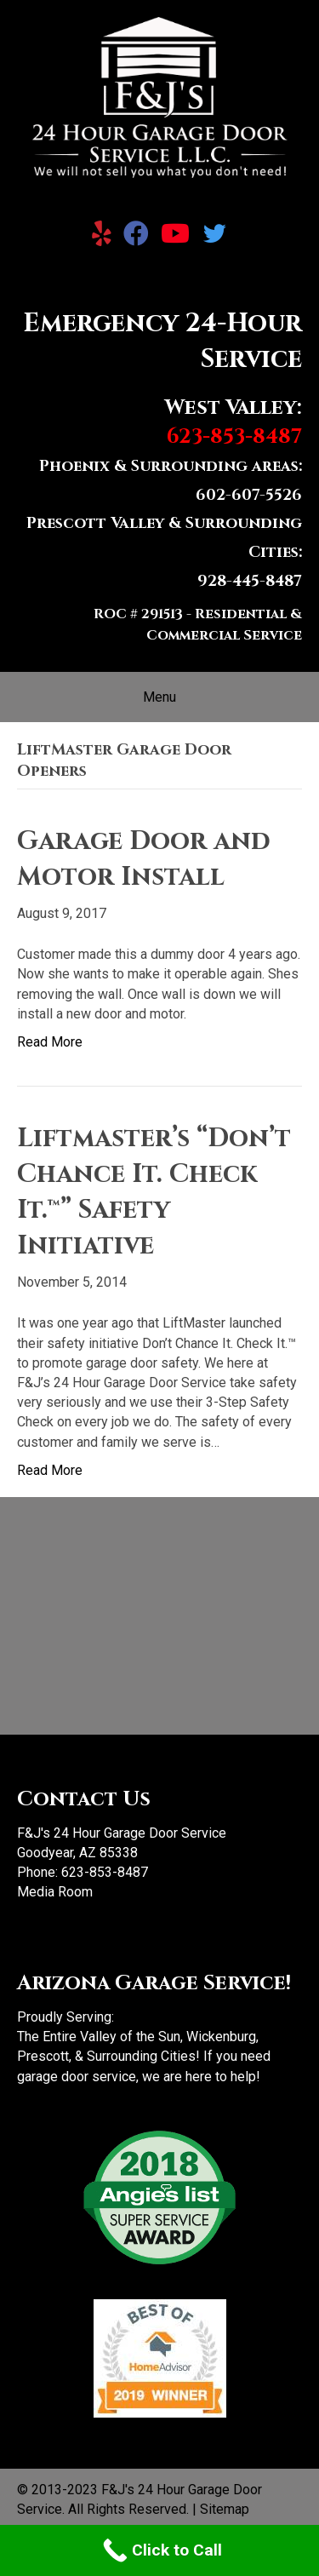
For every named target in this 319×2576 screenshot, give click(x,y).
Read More (50, 1042)
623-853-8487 (104, 1872)
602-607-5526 (249, 495)
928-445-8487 (249, 581)
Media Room (55, 1892)
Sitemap (224, 2509)
